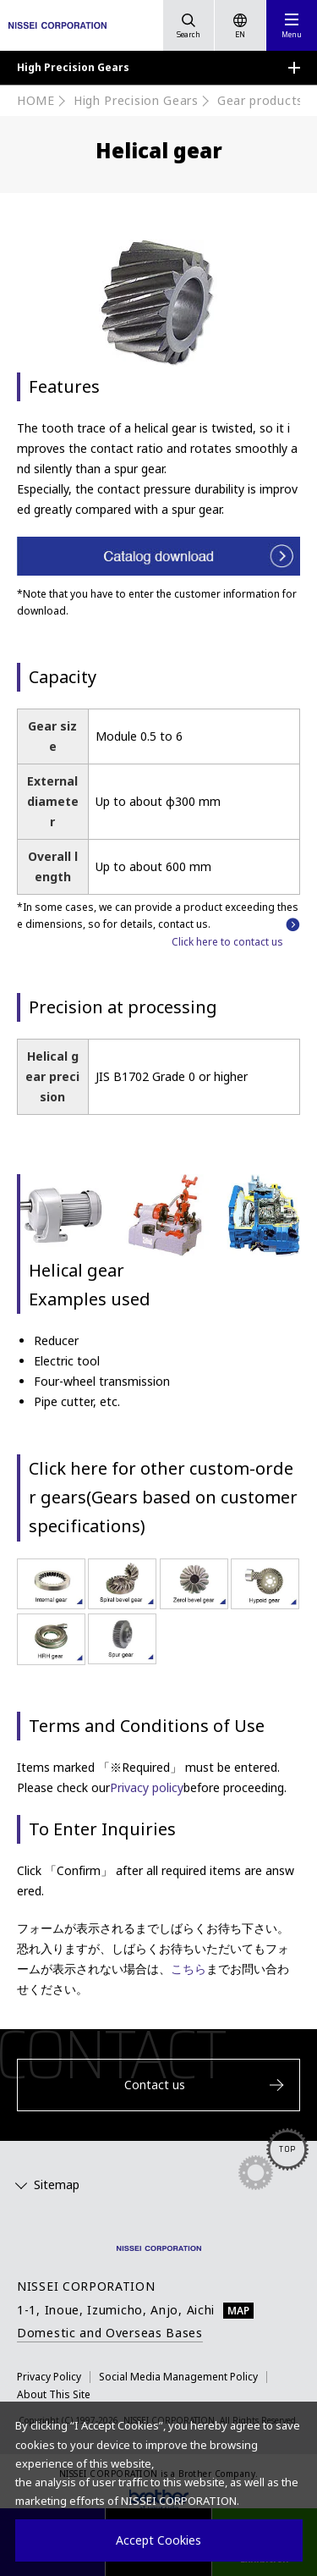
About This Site (53, 2394)
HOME (36, 101)
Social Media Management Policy (178, 2376)
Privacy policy (146, 1787)
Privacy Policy (49, 2376)
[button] (291, 25)
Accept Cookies (158, 2540)
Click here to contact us (227, 942)
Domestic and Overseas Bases (110, 2333)
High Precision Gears (136, 101)
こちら (188, 1969)
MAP (238, 2310)
